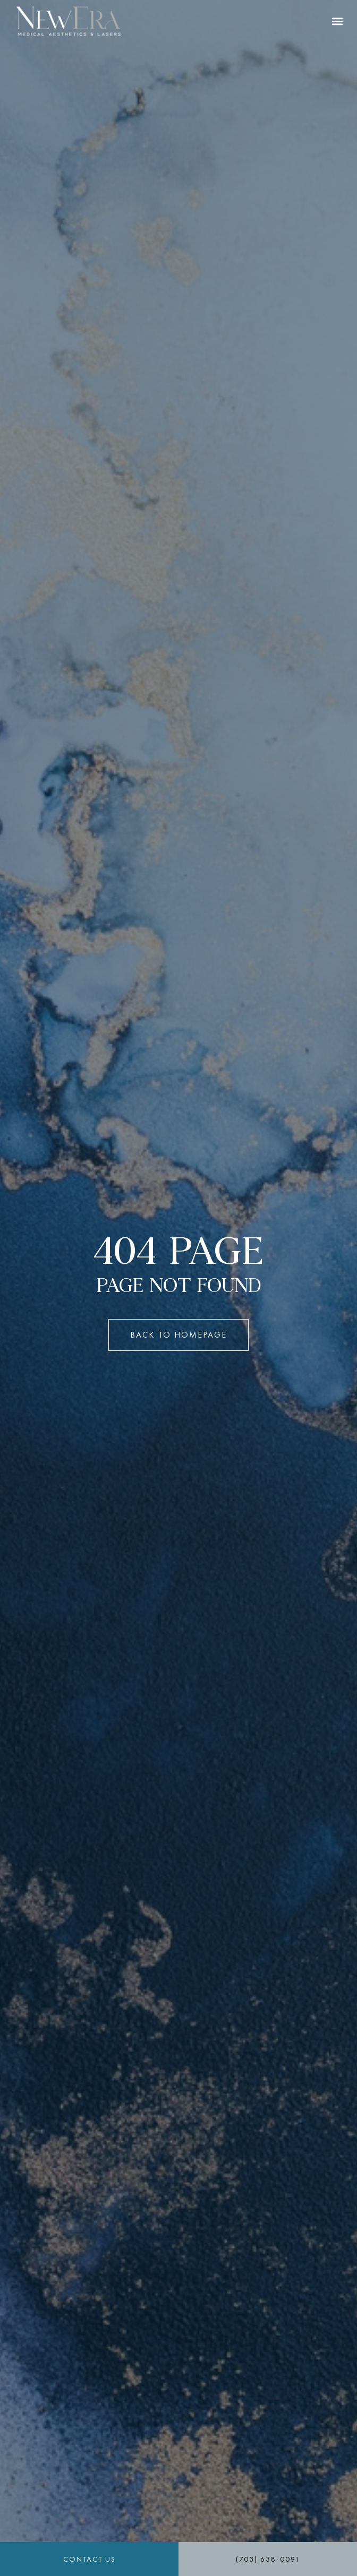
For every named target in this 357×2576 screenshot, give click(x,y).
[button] (337, 21)
